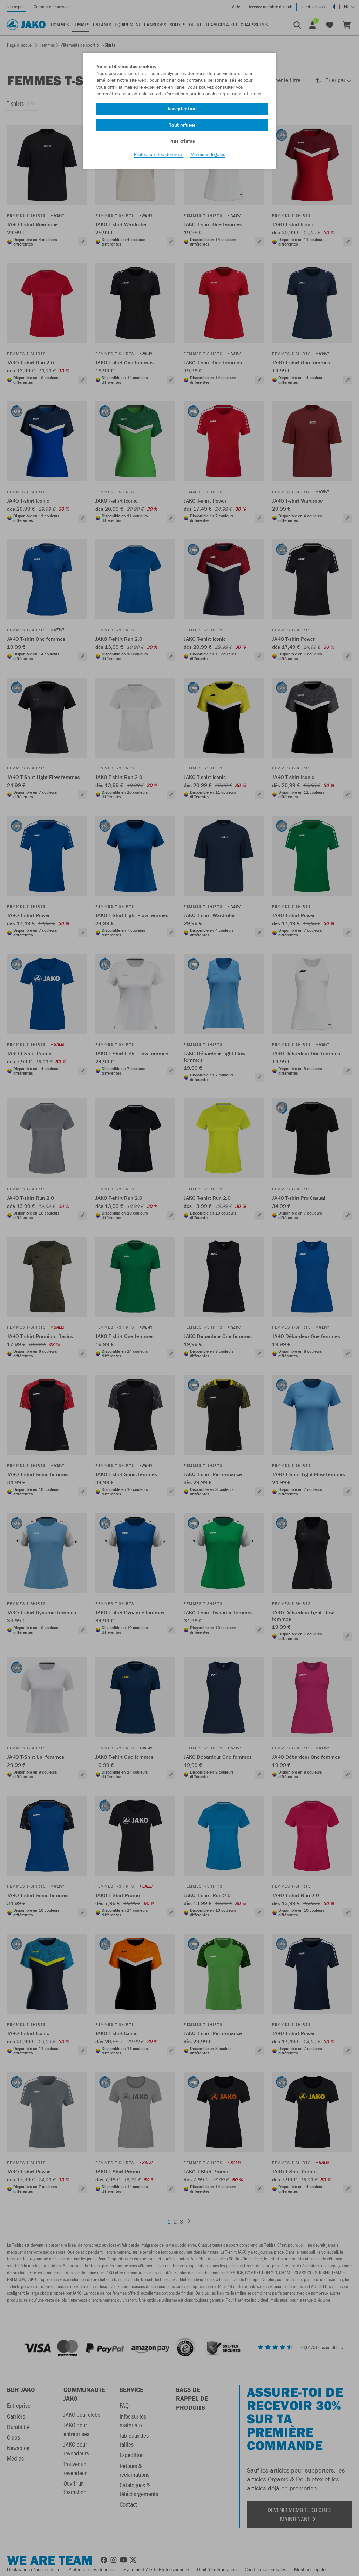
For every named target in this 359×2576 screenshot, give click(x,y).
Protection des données (159, 158)
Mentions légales (207, 158)
